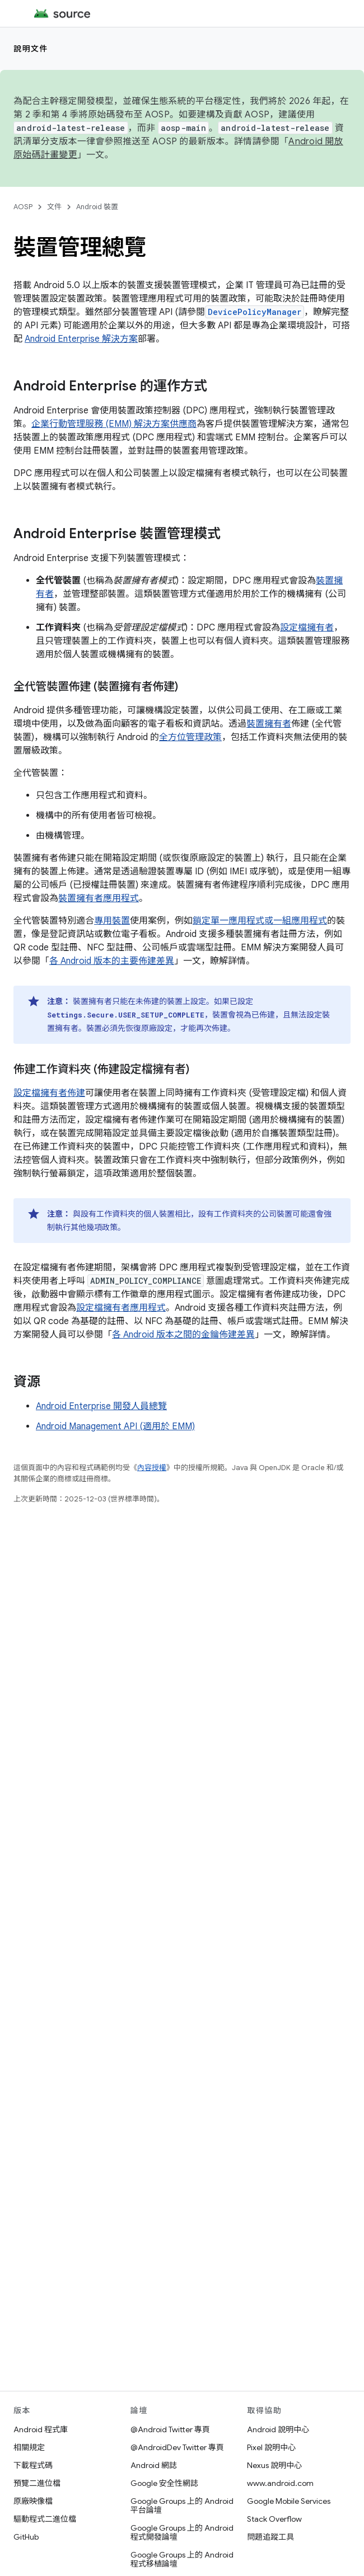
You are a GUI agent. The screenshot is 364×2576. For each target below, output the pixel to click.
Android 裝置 (97, 206)
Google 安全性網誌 (164, 2483)
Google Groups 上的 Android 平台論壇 (182, 2505)
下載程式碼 (33, 2465)
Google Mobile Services (288, 2501)
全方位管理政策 (190, 737)
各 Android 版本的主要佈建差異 (111, 961)
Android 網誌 (153, 2465)
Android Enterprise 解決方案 (81, 339)
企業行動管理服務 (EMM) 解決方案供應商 (114, 424)
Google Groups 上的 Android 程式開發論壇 (182, 2532)
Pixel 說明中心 (271, 2447)
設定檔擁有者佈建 (49, 1093)
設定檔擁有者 (307, 627)
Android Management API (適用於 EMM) (115, 1426)
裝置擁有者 (268, 723)
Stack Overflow (274, 2519)
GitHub (26, 2537)
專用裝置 (112, 920)
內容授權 (151, 1467)
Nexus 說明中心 (274, 2465)
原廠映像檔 (33, 2501)
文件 (54, 206)
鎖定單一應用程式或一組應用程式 (260, 920)
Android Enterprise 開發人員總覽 (101, 1406)
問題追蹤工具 (270, 2537)
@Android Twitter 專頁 (170, 2429)
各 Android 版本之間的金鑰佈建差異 (183, 1334)
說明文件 (30, 49)
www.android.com (280, 2483)
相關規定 (29, 2447)
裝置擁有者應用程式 (98, 898)
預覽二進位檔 (36, 2483)
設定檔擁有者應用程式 (121, 1307)
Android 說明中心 (278, 2429)
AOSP (22, 206)
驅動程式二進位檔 (44, 2519)
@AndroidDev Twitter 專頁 (177, 2447)
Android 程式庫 (40, 2429)
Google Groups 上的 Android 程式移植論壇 (182, 2559)
